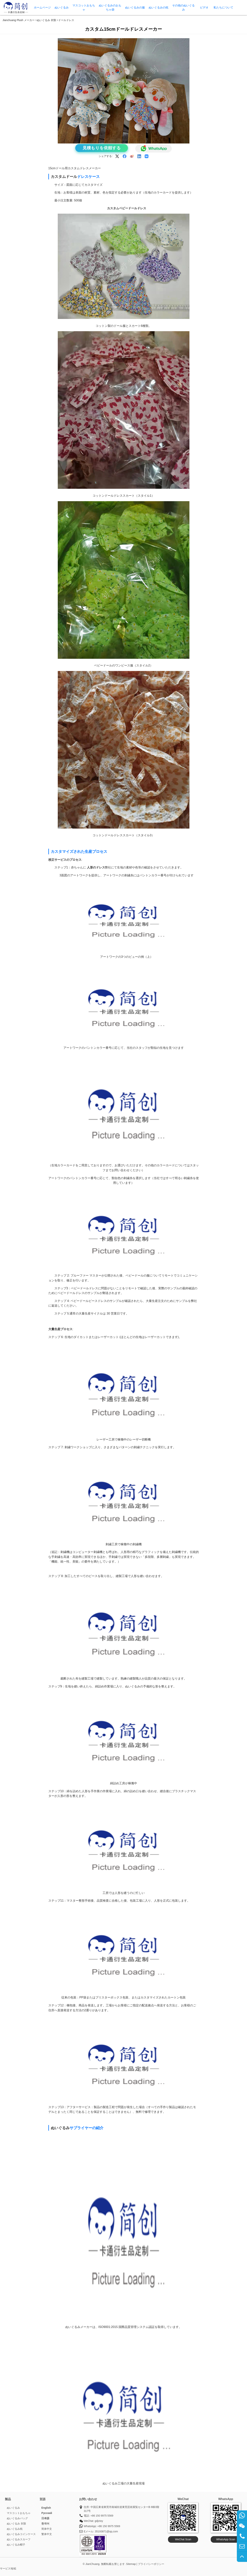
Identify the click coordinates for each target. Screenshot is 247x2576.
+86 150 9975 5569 (101, 2515)
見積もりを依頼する (102, 148)
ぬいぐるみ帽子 (16, 2544)
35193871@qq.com (106, 2531)
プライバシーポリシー (151, 2563)
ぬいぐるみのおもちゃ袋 (110, 7)
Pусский (46, 2513)
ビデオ (204, 7)
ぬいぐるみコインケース (21, 2534)
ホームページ (42, 7)
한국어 (45, 2523)
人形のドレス (96, 867)
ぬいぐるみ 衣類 (46, 20)
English (46, 2507)
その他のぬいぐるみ (183, 7)
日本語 (45, 2518)
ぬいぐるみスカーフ (18, 2539)
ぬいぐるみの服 (135, 7)
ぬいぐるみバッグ (17, 2518)
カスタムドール (64, 177)
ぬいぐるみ (62, 7)
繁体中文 (46, 2534)
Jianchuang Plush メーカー (18, 20)
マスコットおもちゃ (83, 7)
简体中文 (46, 2528)
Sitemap (131, 2563)
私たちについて (223, 7)
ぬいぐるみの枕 (158, 7)
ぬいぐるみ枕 (15, 2528)
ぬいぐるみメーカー (78, 2327)
